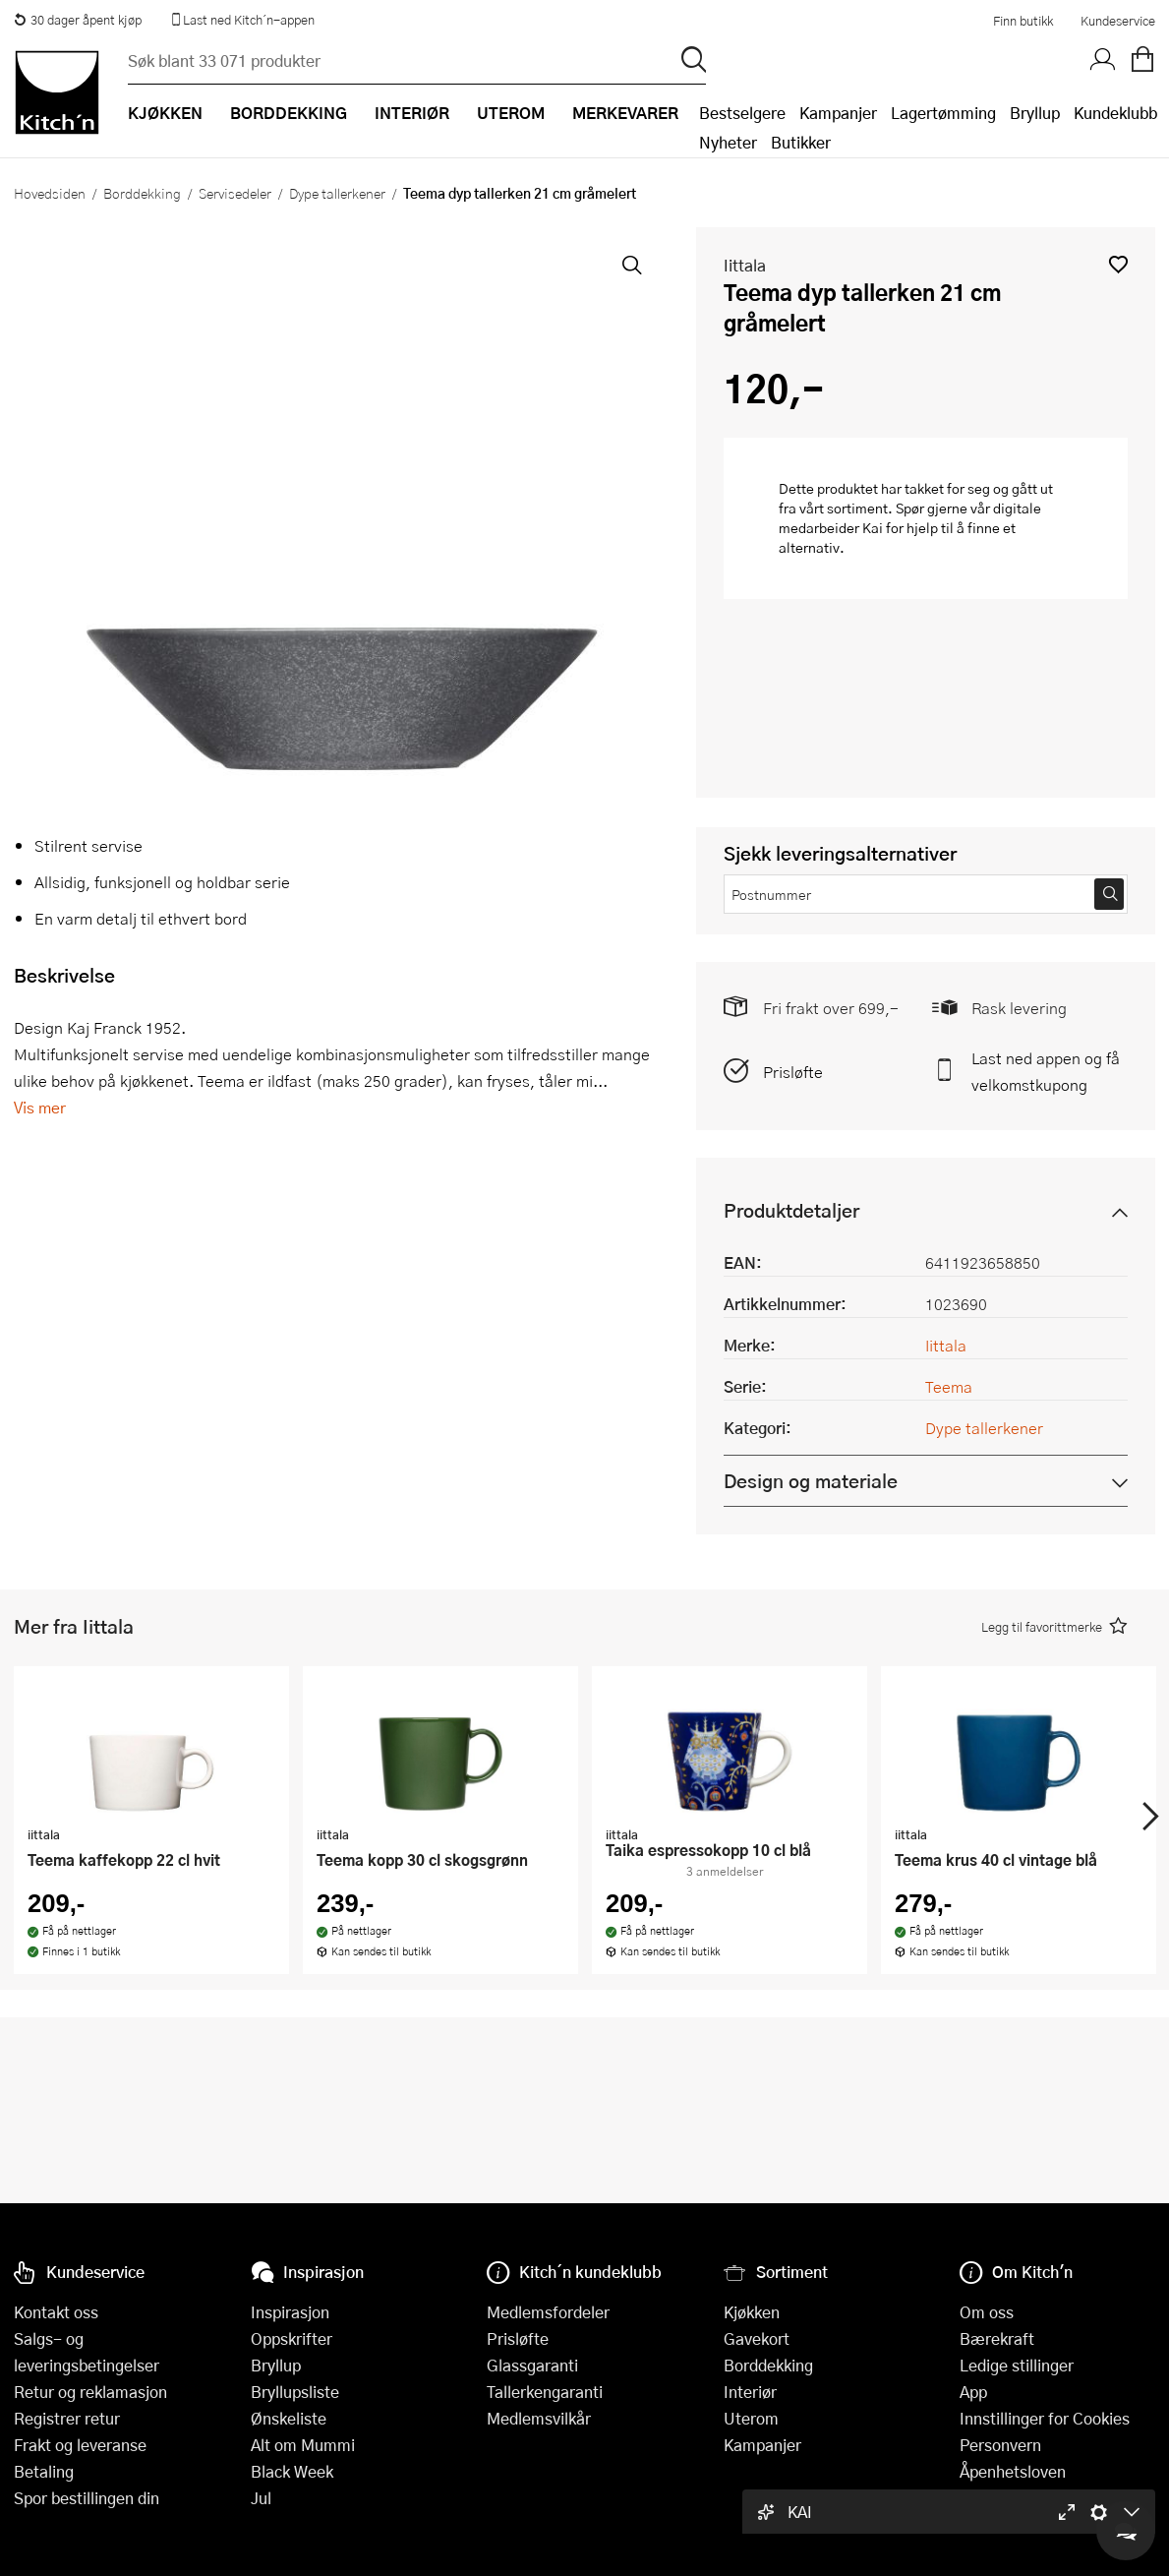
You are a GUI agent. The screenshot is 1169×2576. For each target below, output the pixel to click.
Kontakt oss (56, 2312)
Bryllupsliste (295, 2391)
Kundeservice (1118, 21)
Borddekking (142, 193)
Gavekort (756, 2338)
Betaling (44, 2471)
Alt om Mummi (303, 2444)
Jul (261, 2497)
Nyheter (728, 142)
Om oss (987, 2312)
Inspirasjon (290, 2312)
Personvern (1000, 2444)
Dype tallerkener (337, 193)
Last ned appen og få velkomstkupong (1045, 1071)
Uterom (751, 2418)
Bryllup (1035, 112)
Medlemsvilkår (539, 2418)
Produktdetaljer (791, 1210)
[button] (1118, 264)
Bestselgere (742, 112)
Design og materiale (811, 1481)
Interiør (750, 2391)
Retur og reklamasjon (90, 2391)
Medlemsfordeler (548, 2312)
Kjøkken (752, 2312)
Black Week (292, 2471)
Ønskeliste (288, 2418)
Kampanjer (838, 112)
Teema (948, 1386)
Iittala (745, 265)
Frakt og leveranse (80, 2444)
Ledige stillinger (1017, 2365)
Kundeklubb (1115, 112)
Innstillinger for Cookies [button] (1045, 2418)
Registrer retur (67, 2418)
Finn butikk (1023, 21)
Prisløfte (793, 1071)
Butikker (801, 142)
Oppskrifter (291, 2338)
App (973, 2391)
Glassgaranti (532, 2365)
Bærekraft (997, 2338)
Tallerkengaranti (545, 2391)
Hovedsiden (50, 193)
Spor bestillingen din (86, 2497)
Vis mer (40, 1107)
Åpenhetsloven (1013, 2471)
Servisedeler (235, 193)
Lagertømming (943, 112)
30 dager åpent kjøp (78, 20)
